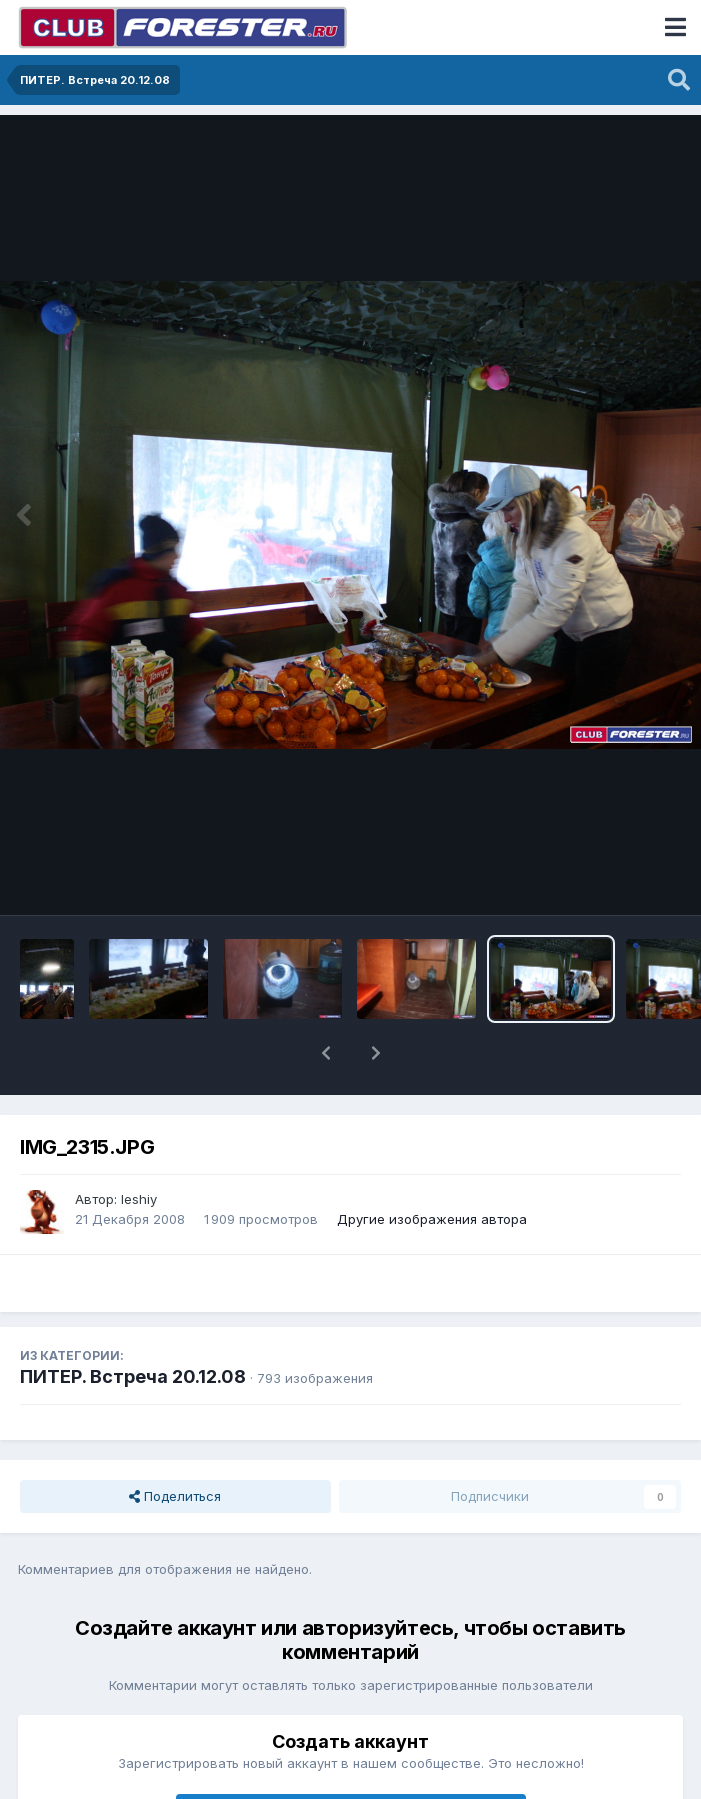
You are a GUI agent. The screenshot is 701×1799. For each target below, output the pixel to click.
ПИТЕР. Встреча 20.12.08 (133, 1376)
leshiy (139, 1199)
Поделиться (175, 1496)
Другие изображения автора (432, 1219)
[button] (326, 1053)
